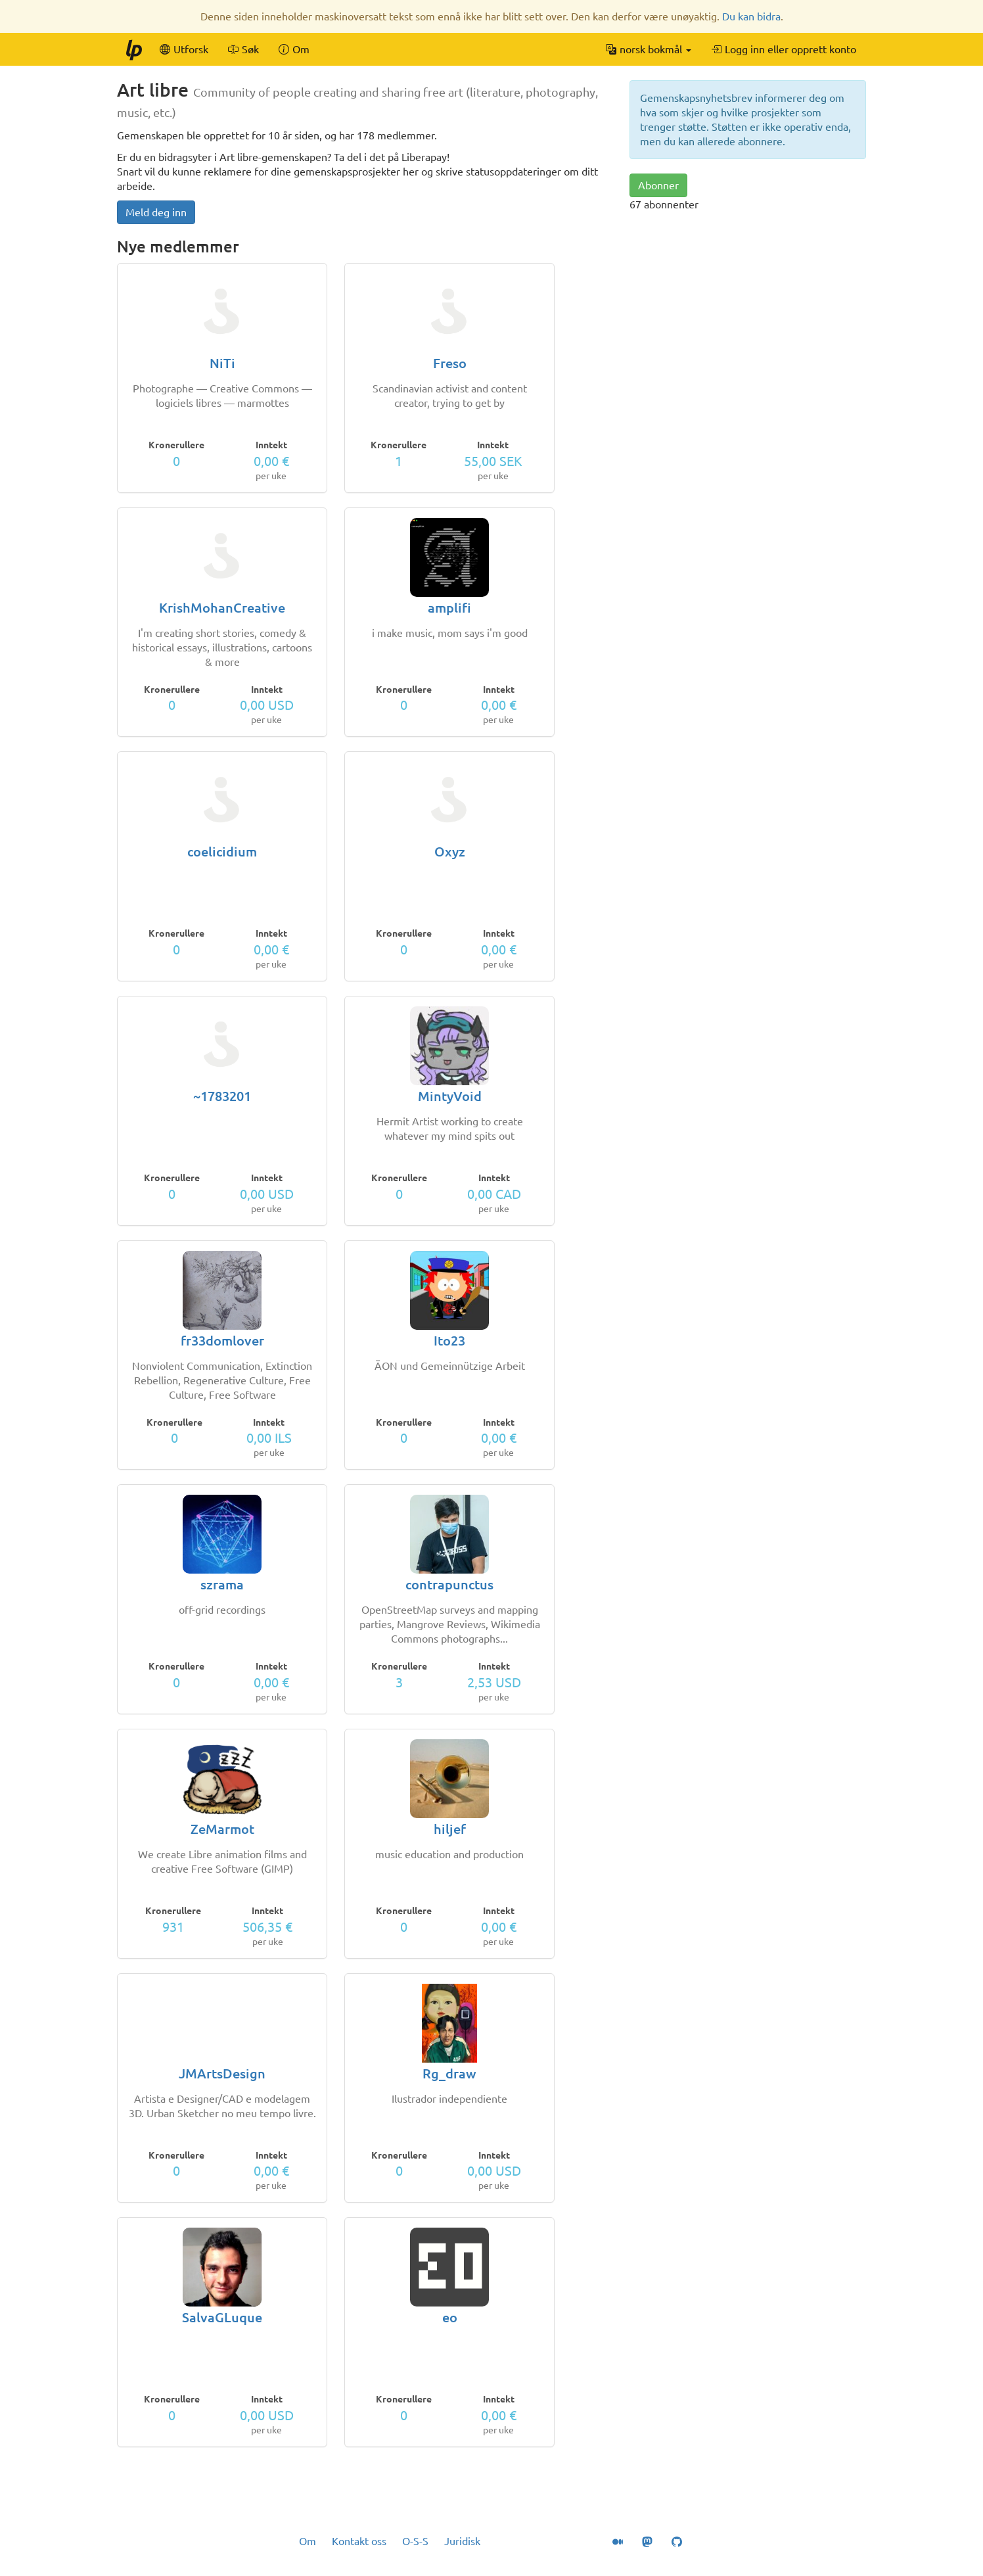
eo (449, 2317)
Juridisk (462, 2541)
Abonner (658, 185)
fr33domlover (222, 1340)
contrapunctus (449, 1584)
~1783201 (222, 1096)
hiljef (450, 1829)
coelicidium (222, 851)
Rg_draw (449, 2073)
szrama (222, 1584)
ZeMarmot (222, 1829)
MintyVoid (450, 1096)
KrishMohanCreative (222, 607)
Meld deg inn (156, 212)
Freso (450, 363)
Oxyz (449, 851)
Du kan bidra (751, 16)
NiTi (222, 363)
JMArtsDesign (222, 2073)
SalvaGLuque (222, 2317)
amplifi (449, 607)
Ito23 (449, 1340)
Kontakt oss (359, 2541)
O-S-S (415, 2541)
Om (307, 2541)
